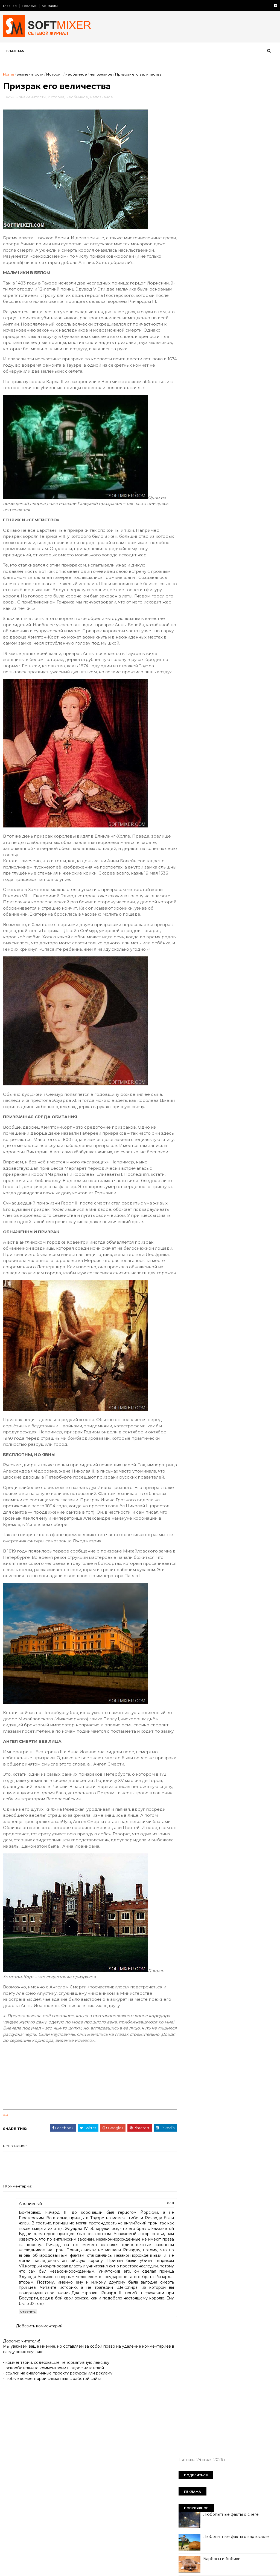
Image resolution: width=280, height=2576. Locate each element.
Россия (214, 365)
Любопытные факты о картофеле (236, 150)
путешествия (195, 479)
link (5, 2227)
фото (239, 498)
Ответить (28, 2429)
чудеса (260, 498)
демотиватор (236, 384)
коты (259, 422)
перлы (252, 450)
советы (189, 488)
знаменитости (30, 74)
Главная (10, 6)
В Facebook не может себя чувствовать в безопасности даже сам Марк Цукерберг (236, 223)
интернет (221, 412)
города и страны (198, 384)
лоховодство (214, 431)
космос (238, 422)
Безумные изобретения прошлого (237, 261)
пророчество (195, 469)
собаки (259, 479)
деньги (264, 384)
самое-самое (230, 479)
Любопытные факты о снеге (230, 128)
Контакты (50, 6)
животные (258, 393)
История (54, 74)
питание (190, 460)
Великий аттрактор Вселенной (233, 306)
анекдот (190, 374)
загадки (189, 403)
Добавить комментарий (39, 2443)
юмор (188, 507)
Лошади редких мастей (226, 283)
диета (206, 393)
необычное (76, 74)
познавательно (222, 460)
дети (186, 393)
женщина (230, 393)
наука (236, 441)
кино (186, 422)
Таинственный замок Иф (227, 239)
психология (228, 469)
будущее (215, 374)
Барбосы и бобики (221, 173)
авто (254, 365)
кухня (187, 431)
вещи (238, 374)
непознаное (101, 74)
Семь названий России (225, 328)
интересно (192, 412)
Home (8, 74)
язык (207, 507)
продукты (255, 460)
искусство (250, 412)
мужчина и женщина (202, 441)
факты (218, 498)
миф (240, 431)
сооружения (218, 488)
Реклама (29, 6)
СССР (235, 365)
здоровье (215, 403)
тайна (244, 488)
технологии (192, 498)
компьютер (211, 422)
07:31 (158, 2315)
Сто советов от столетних (210, 534)
